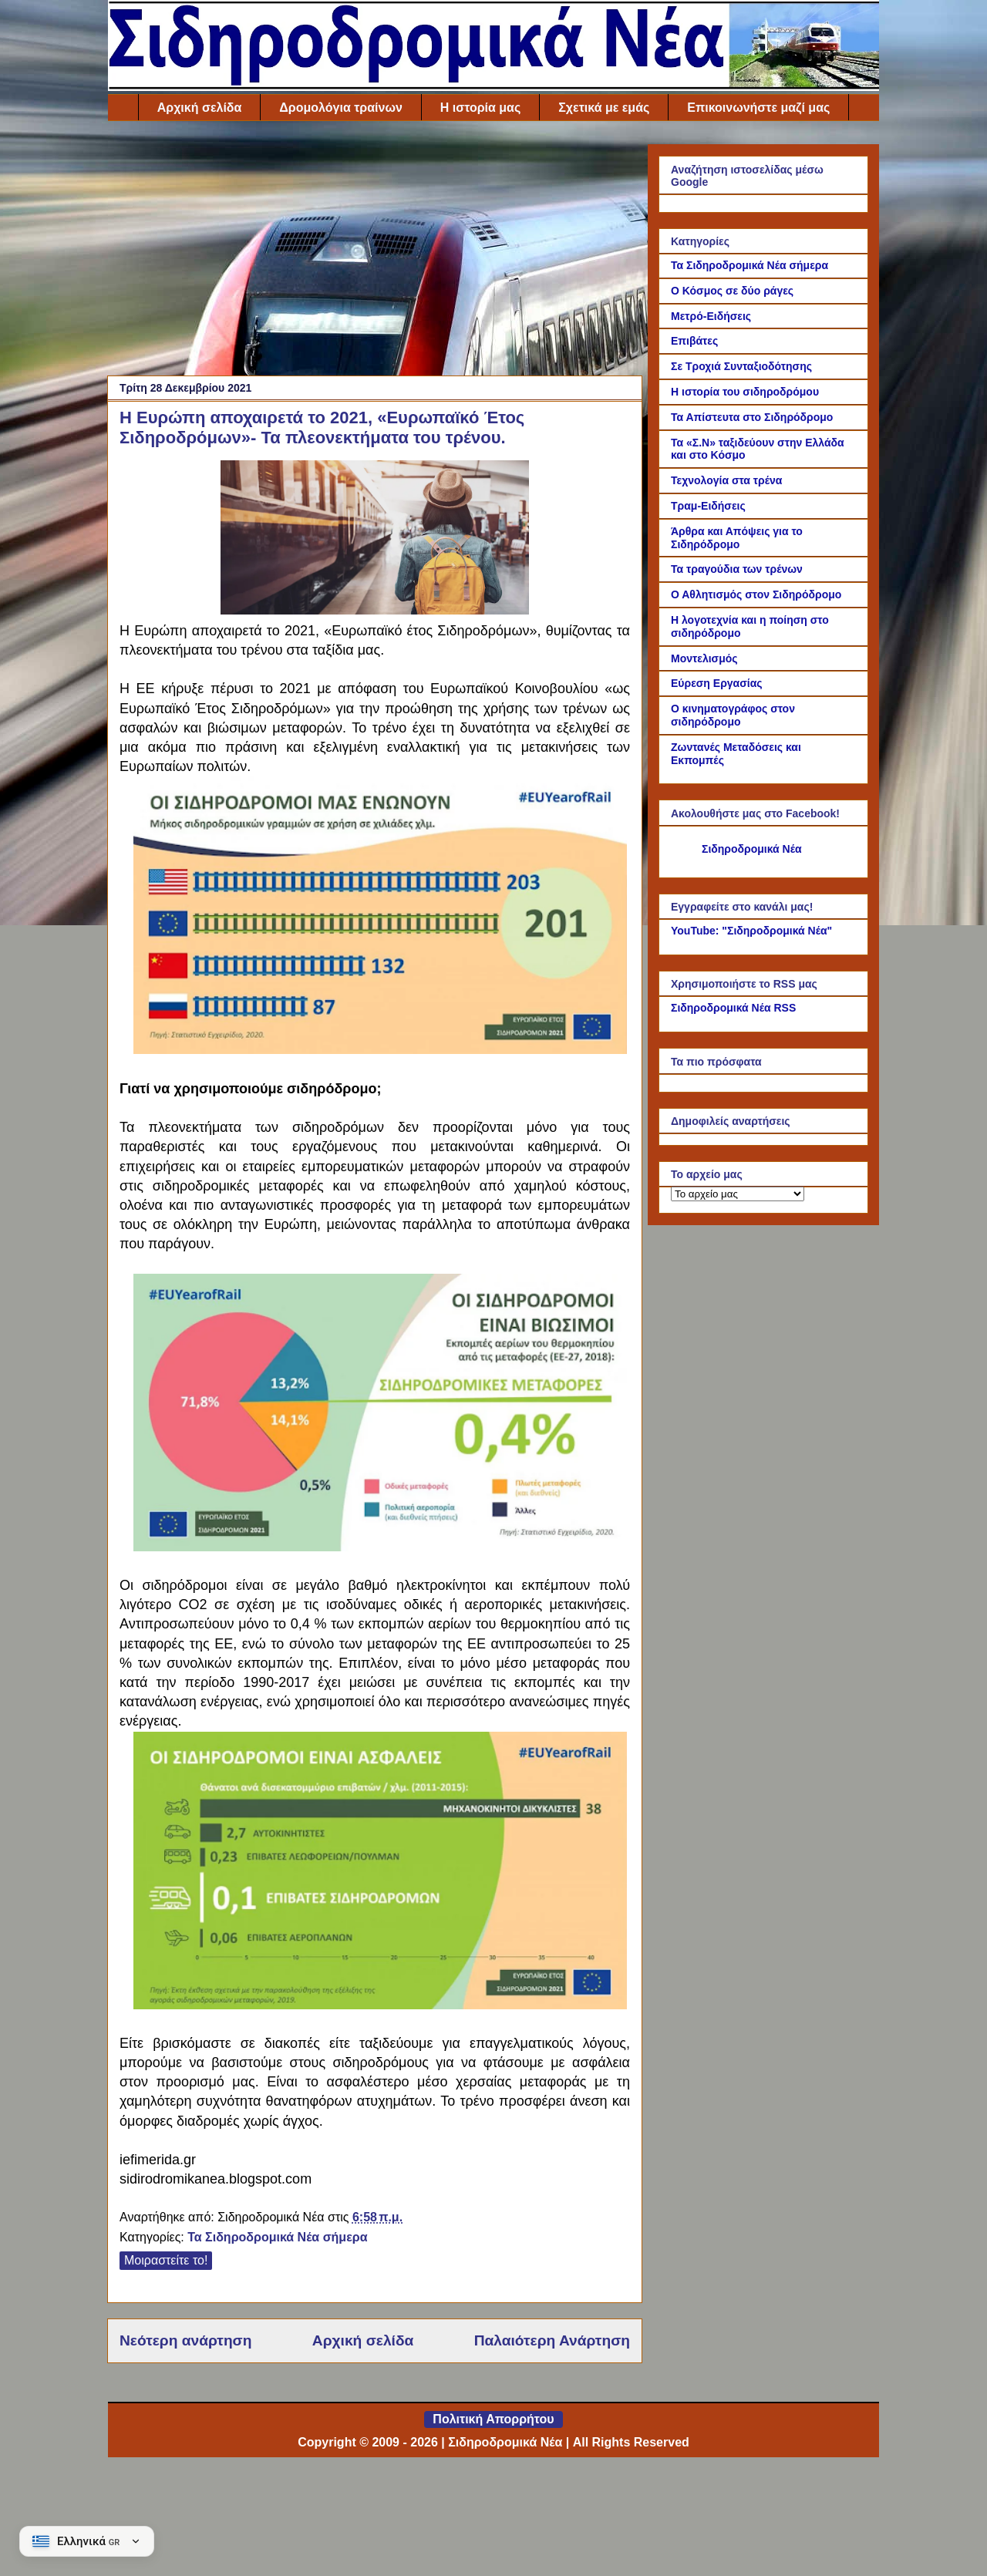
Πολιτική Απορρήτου (493, 2419)
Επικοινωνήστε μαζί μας (758, 107)
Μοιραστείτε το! (165, 2260)
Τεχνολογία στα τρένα (726, 480)
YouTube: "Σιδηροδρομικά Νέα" (751, 930)
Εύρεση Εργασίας (717, 683)
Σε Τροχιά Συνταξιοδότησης (741, 366)
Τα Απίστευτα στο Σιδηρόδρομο (752, 417)
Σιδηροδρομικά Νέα (752, 849)
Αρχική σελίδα (199, 107)
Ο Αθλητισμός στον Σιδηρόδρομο (756, 594)
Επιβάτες (694, 341)
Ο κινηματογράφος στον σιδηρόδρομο (733, 715)
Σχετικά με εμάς (603, 107)
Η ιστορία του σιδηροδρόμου (745, 392)
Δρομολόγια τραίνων (340, 107)
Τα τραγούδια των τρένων (737, 569)
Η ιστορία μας (480, 107)
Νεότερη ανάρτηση (185, 2340)
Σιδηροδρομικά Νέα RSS (733, 1008)
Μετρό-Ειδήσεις (711, 316)
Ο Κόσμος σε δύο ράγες (732, 291)
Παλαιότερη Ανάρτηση (552, 2340)
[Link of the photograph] (375, 608)
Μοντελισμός (704, 658)
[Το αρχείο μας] (737, 1194)
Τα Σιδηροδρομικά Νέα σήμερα (277, 2237)
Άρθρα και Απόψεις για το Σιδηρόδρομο (737, 538)
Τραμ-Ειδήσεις (708, 506)
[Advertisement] (375, 252)
